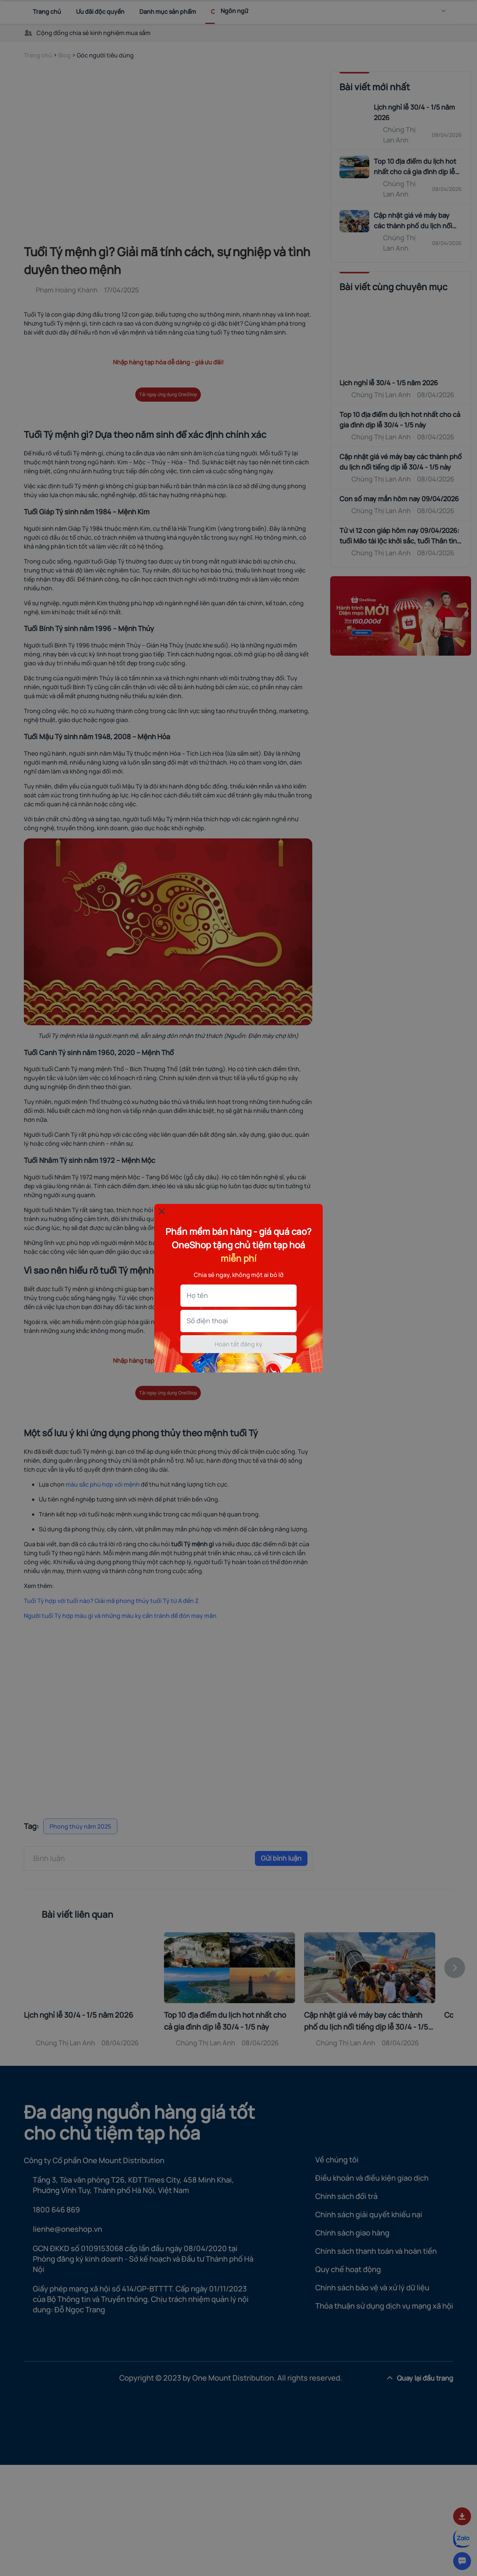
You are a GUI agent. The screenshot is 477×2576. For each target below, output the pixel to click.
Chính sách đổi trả (346, 2196)
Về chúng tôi (336, 2160)
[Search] (426, 12)
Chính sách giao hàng (352, 2233)
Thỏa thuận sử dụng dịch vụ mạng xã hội (384, 2306)
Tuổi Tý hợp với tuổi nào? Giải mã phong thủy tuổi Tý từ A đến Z (111, 1601)
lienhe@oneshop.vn (67, 2229)
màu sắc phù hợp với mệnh (103, 1484)
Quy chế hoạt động (348, 2269)
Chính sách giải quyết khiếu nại (368, 2214)
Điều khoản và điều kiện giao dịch (372, 2178)
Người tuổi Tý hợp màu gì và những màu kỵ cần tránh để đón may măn (120, 1616)
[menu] (445, 11)
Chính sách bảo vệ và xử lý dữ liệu (372, 2287)
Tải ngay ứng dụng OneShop (168, 394)
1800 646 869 (56, 2210)
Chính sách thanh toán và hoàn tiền (376, 2251)
